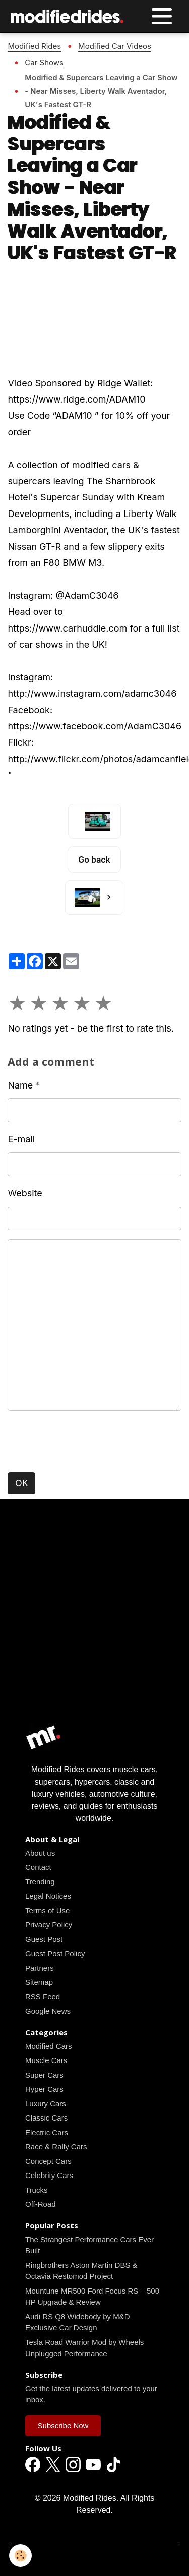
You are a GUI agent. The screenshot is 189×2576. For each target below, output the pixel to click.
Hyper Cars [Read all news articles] (44, 2089)
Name (20, 1085)
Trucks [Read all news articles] (36, 2190)
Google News (48, 2011)
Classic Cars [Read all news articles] (46, 2117)
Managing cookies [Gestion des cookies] (94, 2559)
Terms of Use (47, 1910)
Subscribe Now (63, 2425)
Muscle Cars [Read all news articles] (46, 2060)
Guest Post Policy (55, 1953)
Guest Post (43, 1939)
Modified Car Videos (114, 46)
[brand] (70, 16)
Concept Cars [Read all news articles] (48, 2161)
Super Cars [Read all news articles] (44, 2075)
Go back (94, 859)
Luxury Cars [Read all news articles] (45, 2103)
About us (40, 1853)
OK (21, 1483)
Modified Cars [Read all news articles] (48, 2046)
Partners (39, 1968)
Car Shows (44, 62)
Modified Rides (34, 46)
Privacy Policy (48, 1924)
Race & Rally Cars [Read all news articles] (56, 2146)
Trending (40, 1881)
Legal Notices (48, 1896)
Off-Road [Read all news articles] (40, 2204)
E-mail (21, 1139)
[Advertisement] (94, 1624)
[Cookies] (20, 2555)
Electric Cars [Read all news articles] (46, 2132)
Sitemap (39, 1982)
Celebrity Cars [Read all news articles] (49, 2175)
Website (25, 1193)
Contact (38, 1867)
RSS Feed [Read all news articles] (42, 1996)
